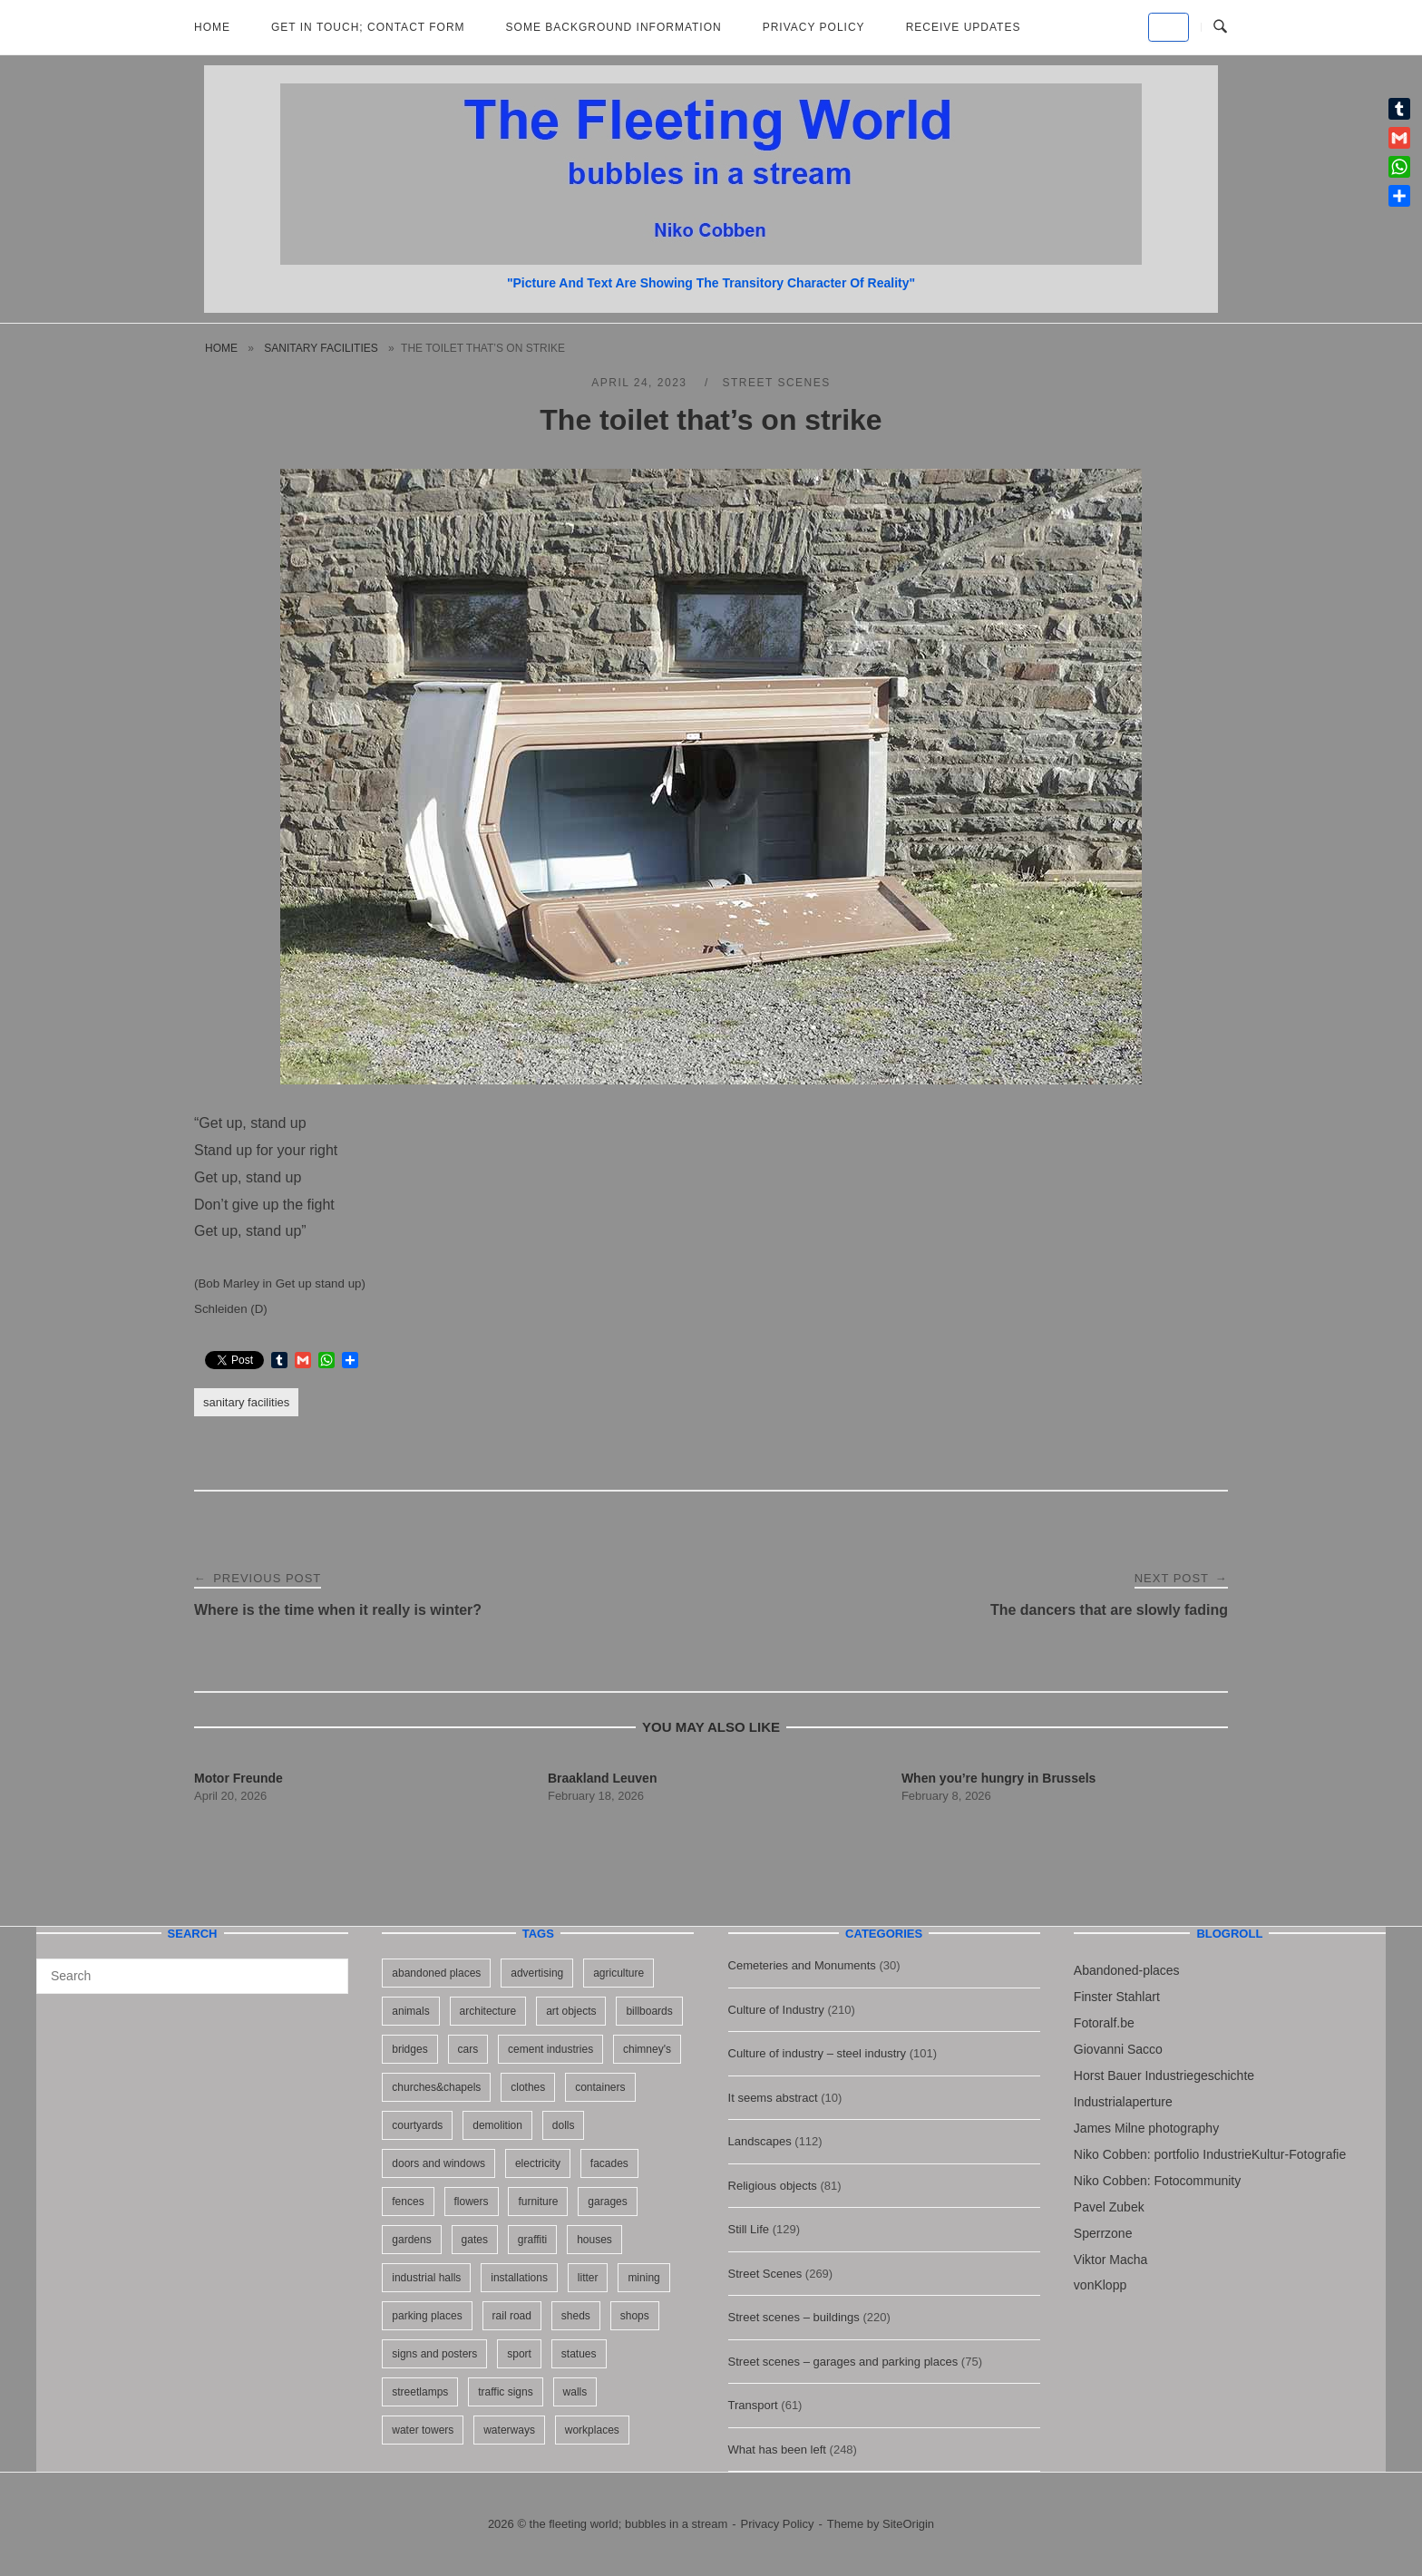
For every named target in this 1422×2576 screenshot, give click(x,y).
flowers (471, 2201)
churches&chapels (436, 2087)
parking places (427, 2315)
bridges (409, 2049)
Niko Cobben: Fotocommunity (1157, 2180)
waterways (509, 2430)
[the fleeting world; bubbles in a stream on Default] (1168, 27)
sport (519, 2354)
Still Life (749, 2229)
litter (588, 2277)
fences (408, 2201)
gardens (411, 2239)
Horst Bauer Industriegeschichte (1164, 2075)
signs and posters (434, 2354)
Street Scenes (776, 382)
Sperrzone (1103, 2233)
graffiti (532, 2239)
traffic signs (505, 2392)
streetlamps (420, 2392)
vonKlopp (1100, 2285)
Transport (753, 2405)
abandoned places (436, 1973)
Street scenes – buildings (794, 2317)
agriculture (618, 1973)
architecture (488, 2011)
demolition (497, 2125)
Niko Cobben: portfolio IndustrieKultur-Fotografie (1210, 2154)
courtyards (417, 2125)
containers (600, 2087)
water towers (422, 2430)
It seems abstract (773, 2098)
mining (643, 2277)
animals (410, 2011)
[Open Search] (1220, 27)
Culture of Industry (776, 2010)
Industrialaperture (1123, 2102)
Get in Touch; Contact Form (368, 27)
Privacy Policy (814, 27)
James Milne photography (1146, 2128)
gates (475, 2239)
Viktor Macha (1110, 2259)
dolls (563, 2125)
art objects (571, 2011)
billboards (649, 2011)
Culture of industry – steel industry (817, 2053)
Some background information (614, 27)
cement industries (550, 2049)
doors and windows (438, 2163)
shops (634, 2315)
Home (212, 27)
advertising (537, 1973)
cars (468, 2049)
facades (609, 2163)
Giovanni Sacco (1118, 2049)
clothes (528, 2087)
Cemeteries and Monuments (802, 1965)
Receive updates (963, 27)
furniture (538, 2201)
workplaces (592, 2430)
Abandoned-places (1127, 1970)
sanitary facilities (320, 348)
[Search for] (192, 1976)
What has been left (777, 2449)
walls (575, 2392)
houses (594, 2239)
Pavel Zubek (1109, 2207)
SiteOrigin (908, 2524)
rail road (511, 2315)
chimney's (647, 2049)
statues (579, 2354)
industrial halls (426, 2277)
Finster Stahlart (1117, 1996)
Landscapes (760, 2141)
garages (607, 2201)
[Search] (328, 1967)
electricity (537, 2163)
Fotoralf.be (1104, 2023)
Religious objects (772, 2185)
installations (519, 2277)
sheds (575, 2315)
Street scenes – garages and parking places (843, 2361)
